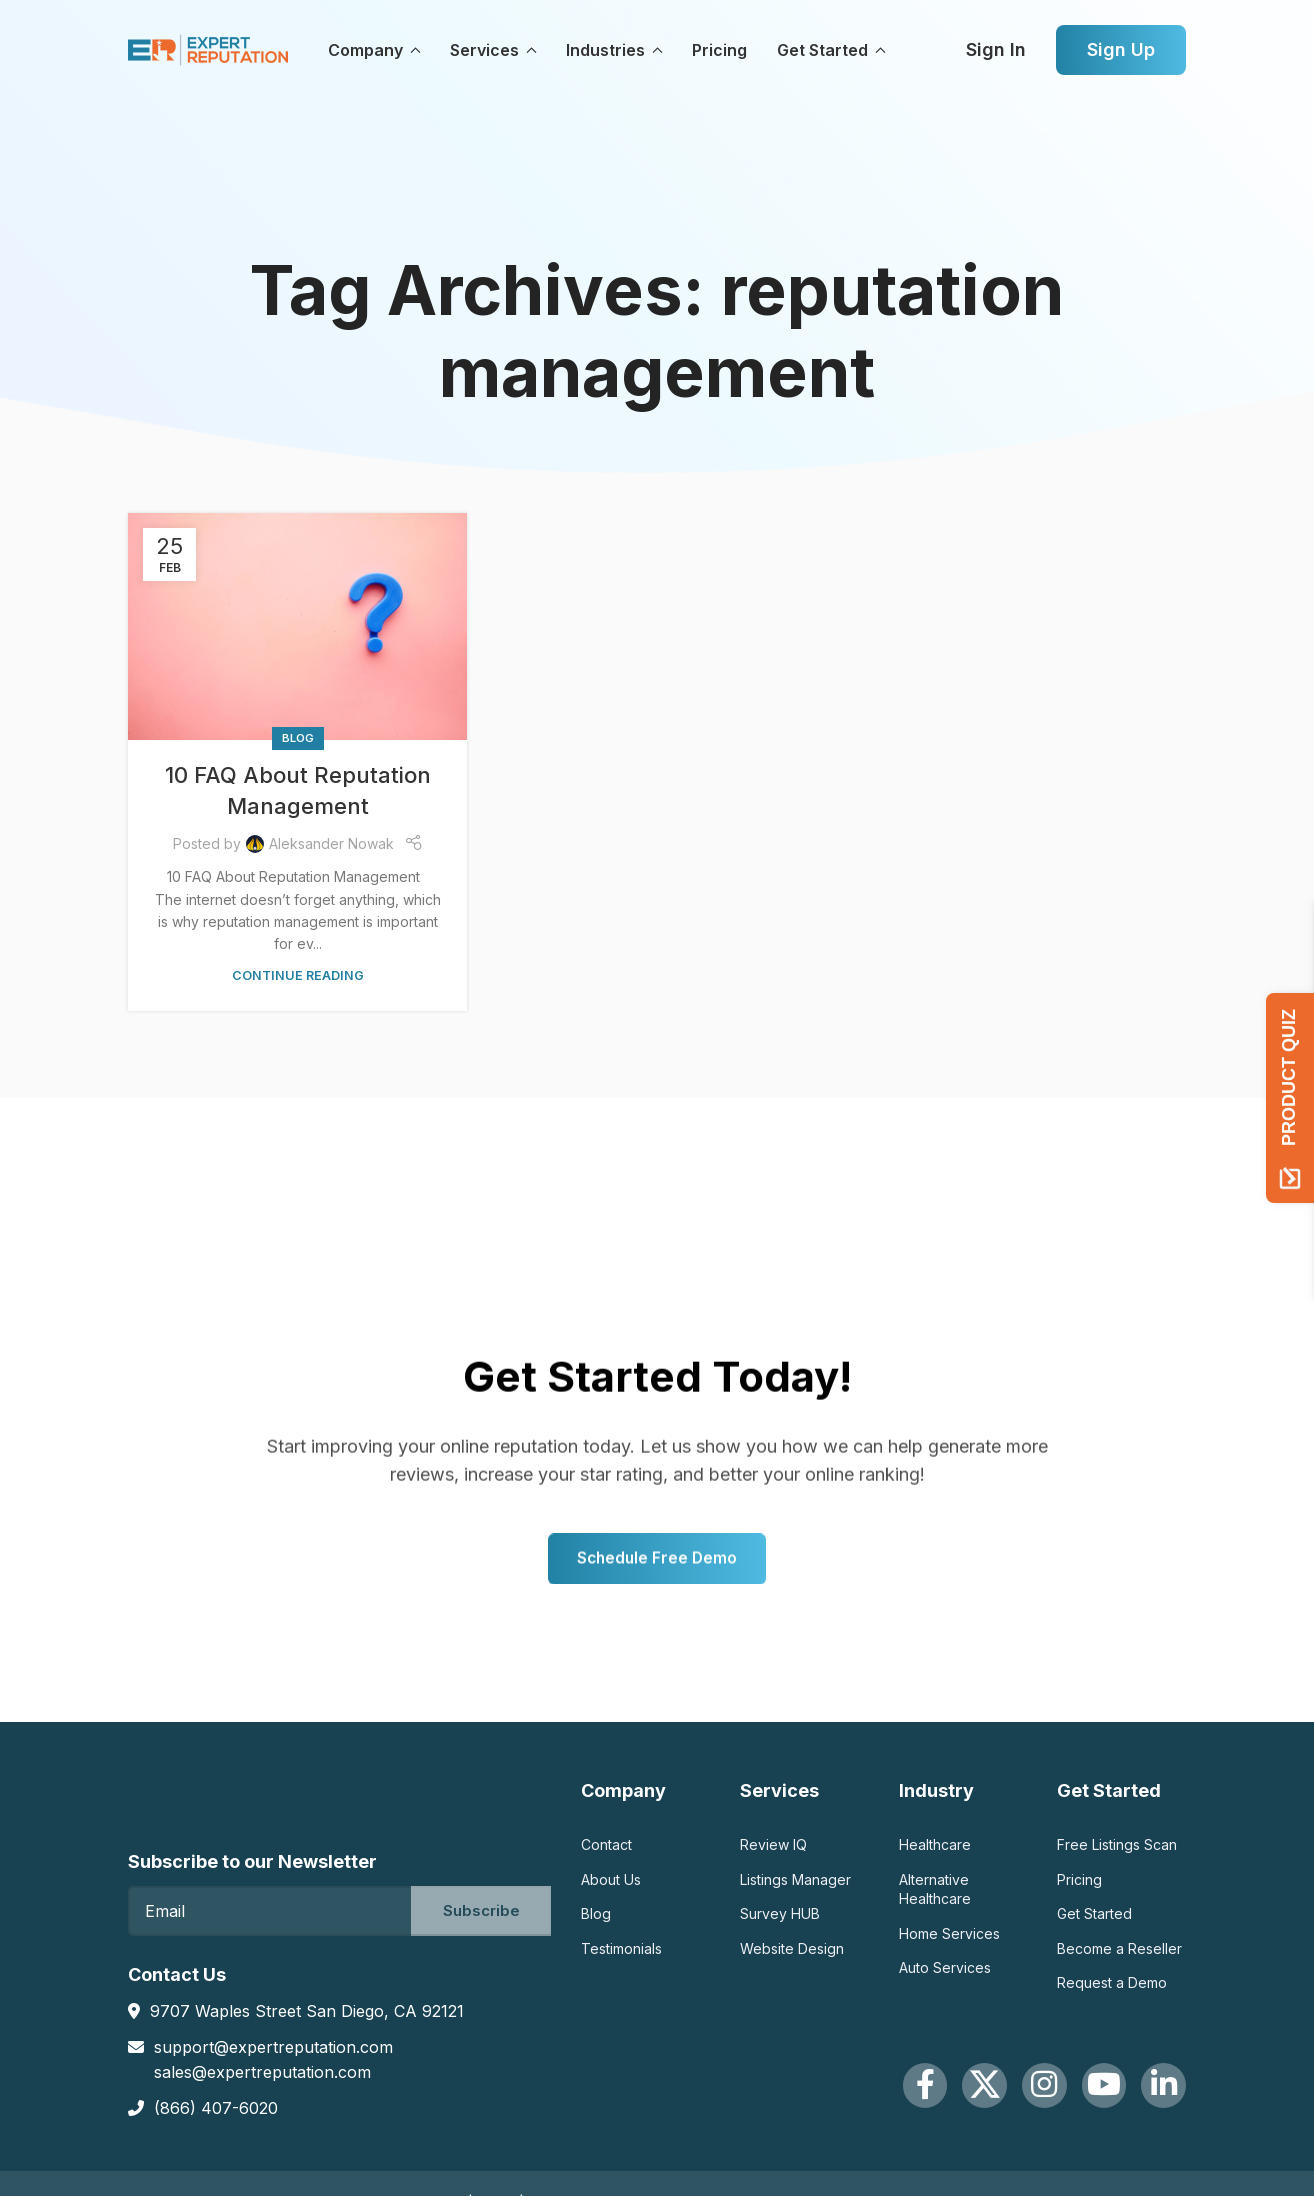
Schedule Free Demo (657, 1655)
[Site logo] (208, 48)
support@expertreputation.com (273, 2047)
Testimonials (621, 1955)
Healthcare (935, 1851)
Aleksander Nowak (331, 843)
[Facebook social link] (856, 2100)
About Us (611, 1886)
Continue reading (298, 975)
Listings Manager (795, 1886)
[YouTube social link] (1081, 2100)
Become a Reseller (1119, 1955)
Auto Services (945, 1974)
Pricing (1079, 1886)
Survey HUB (780, 1920)
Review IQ (773, 1851)
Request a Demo (1112, 1989)
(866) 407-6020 (216, 2109)
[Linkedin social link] (1156, 2100)
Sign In (996, 49)
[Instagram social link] (1006, 2100)
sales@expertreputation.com (262, 2073)
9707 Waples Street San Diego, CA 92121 (307, 2012)
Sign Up (1121, 49)
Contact (606, 1851)
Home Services (949, 1940)
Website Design (792, 1955)
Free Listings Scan (1117, 1851)
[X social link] (931, 2100)
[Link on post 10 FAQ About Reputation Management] (297, 626)
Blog (298, 738)
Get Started (1094, 1920)
